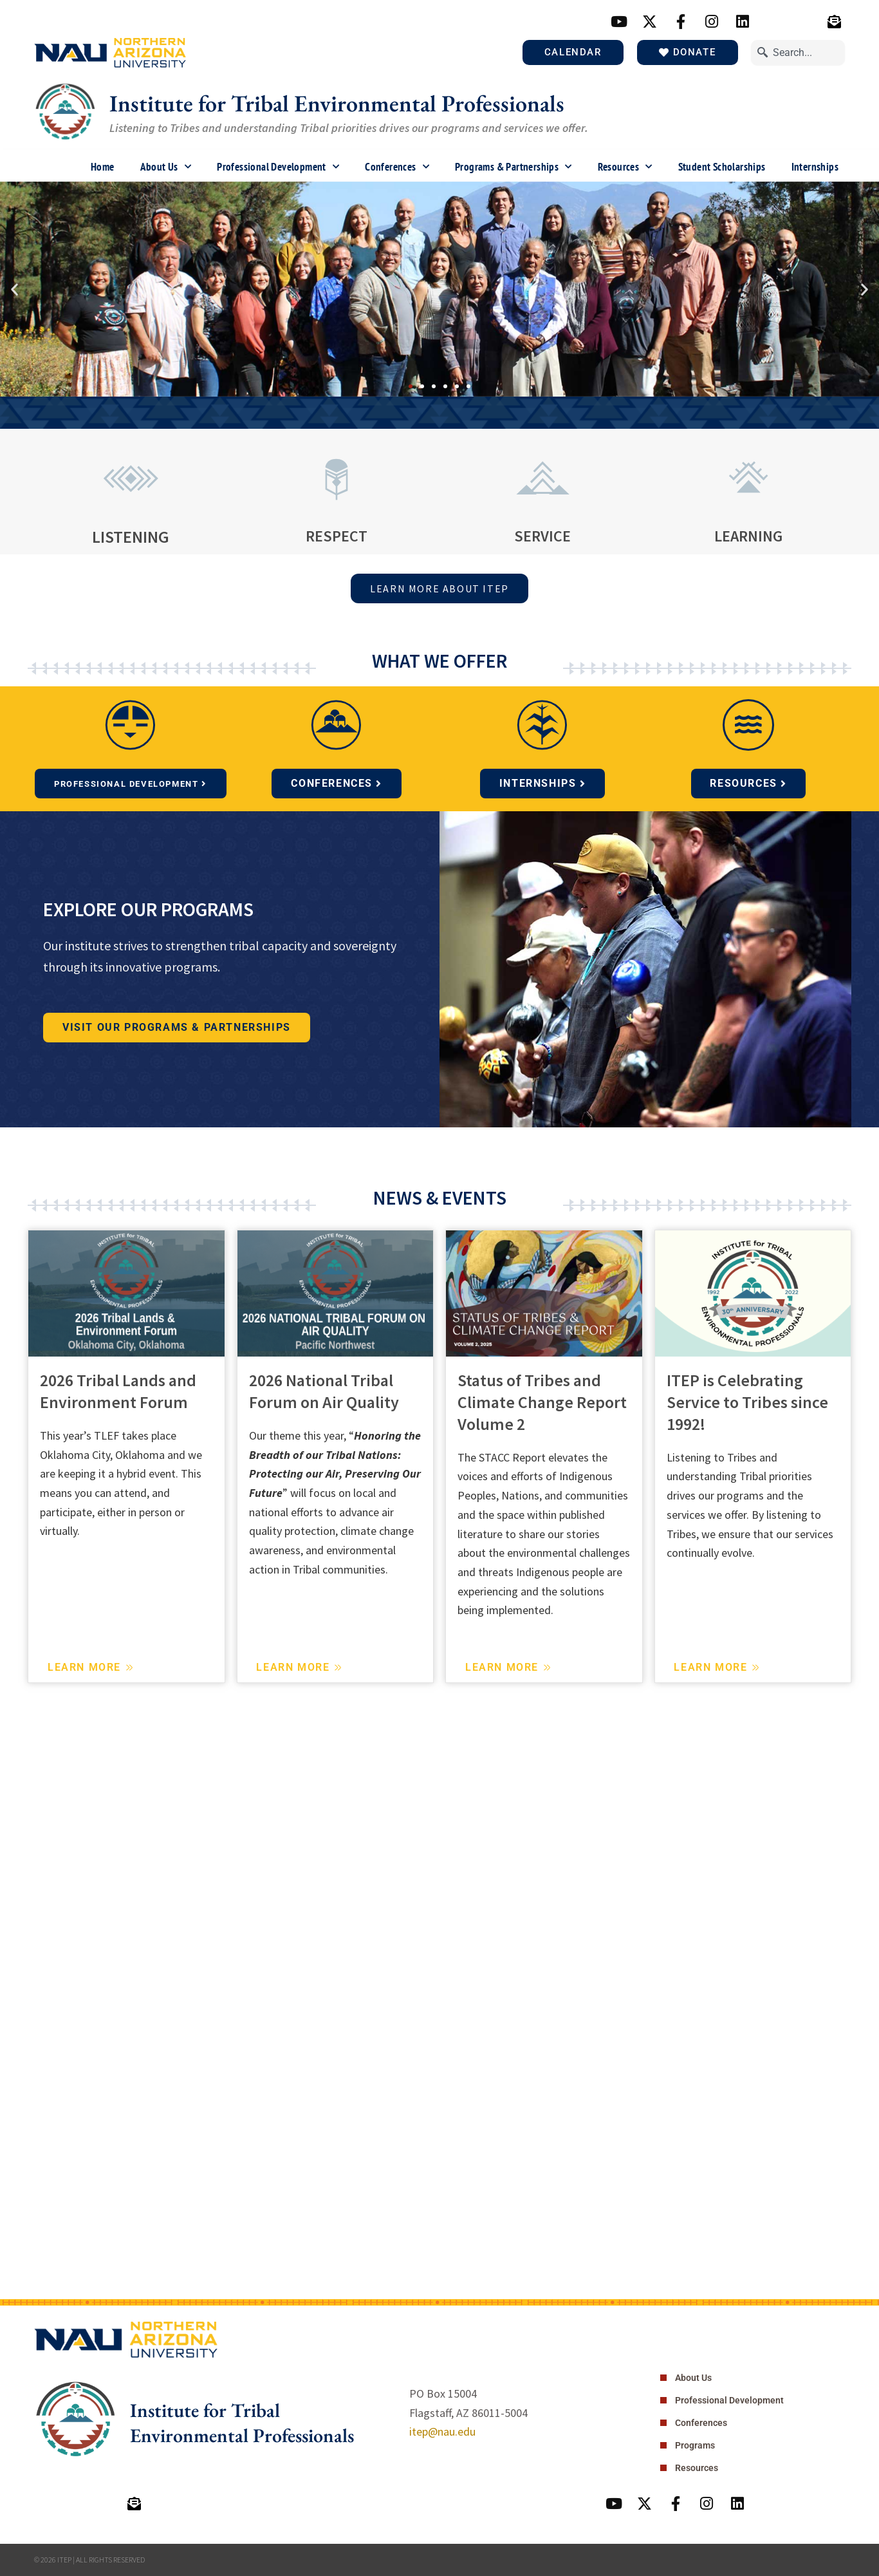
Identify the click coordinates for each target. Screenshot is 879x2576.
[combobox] (798, 52)
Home (103, 167)
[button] (14, 289)
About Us (166, 166)
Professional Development (278, 166)
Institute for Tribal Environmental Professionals (336, 103)
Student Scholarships (722, 167)
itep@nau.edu (442, 2431)
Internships (814, 167)
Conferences (397, 166)
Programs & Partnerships (513, 166)
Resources (625, 166)
